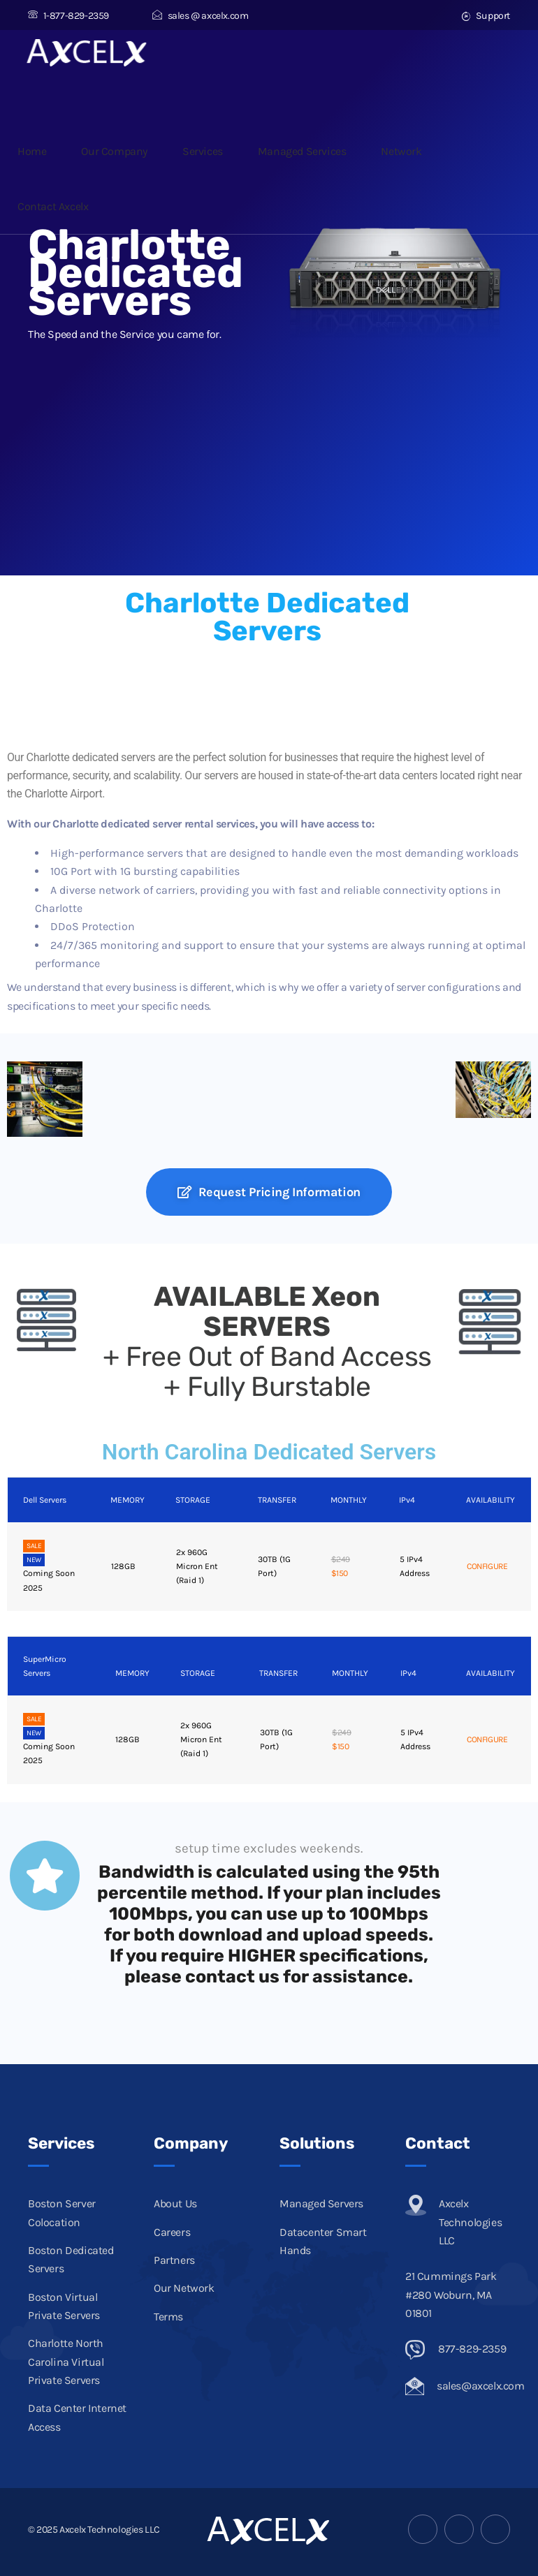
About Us (175, 2203)
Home (31, 151)
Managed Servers (321, 2203)
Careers (172, 2232)
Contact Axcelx (52, 206)
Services (202, 151)
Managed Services (302, 151)
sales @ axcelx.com (200, 16)
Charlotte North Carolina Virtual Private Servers (66, 2361)
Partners (174, 2260)
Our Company (114, 151)
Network (401, 151)
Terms (168, 2316)
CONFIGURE (487, 1566)
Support (486, 16)
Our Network (184, 2288)
